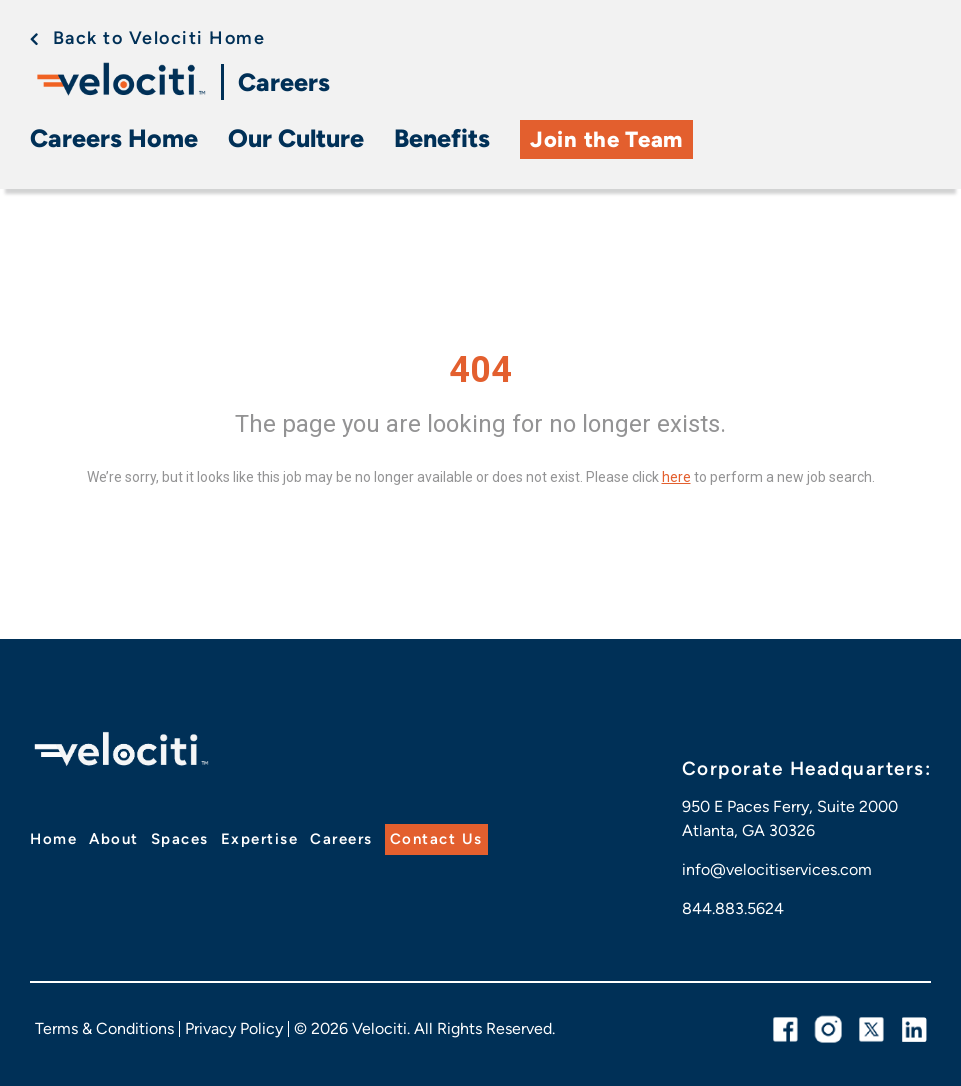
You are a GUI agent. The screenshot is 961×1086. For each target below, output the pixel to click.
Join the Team (606, 139)
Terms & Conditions (104, 1028)
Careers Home (114, 138)
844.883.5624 (733, 908)
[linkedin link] (914, 1029)
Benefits (442, 138)
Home (53, 839)
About (114, 839)
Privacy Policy (234, 1028)
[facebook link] (785, 1029)
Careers (284, 82)
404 (480, 370)
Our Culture (296, 138)
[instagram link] (828, 1029)
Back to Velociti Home (159, 38)
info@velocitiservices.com (777, 869)
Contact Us (436, 839)
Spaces (180, 839)
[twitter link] (871, 1029)
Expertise (260, 839)
